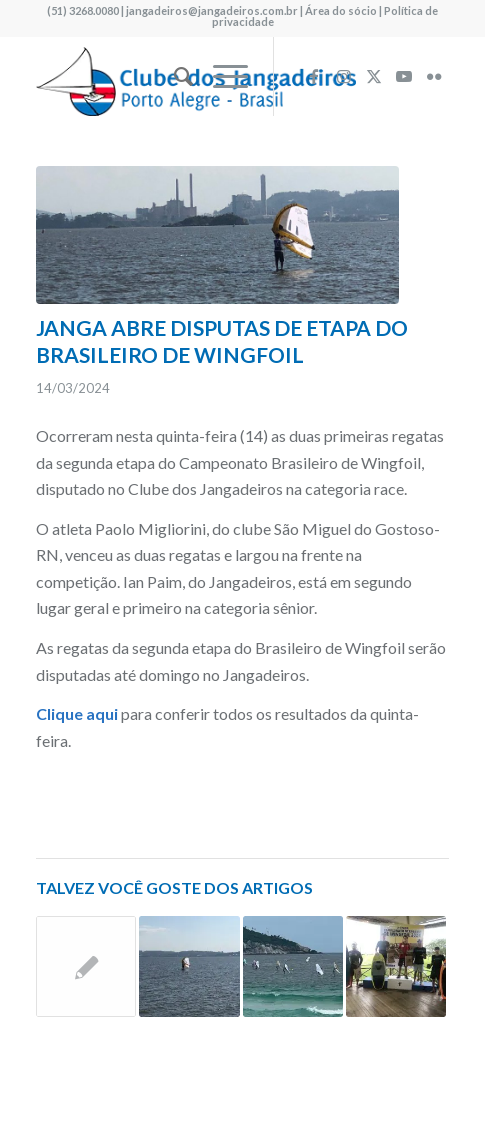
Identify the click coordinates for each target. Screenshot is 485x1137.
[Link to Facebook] (314, 76)
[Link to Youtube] (404, 76)
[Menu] (220, 76)
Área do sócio (341, 10)
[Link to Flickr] (434, 76)
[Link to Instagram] (344, 76)
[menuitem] (173, 76)
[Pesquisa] (173, 76)
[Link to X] (374, 76)
